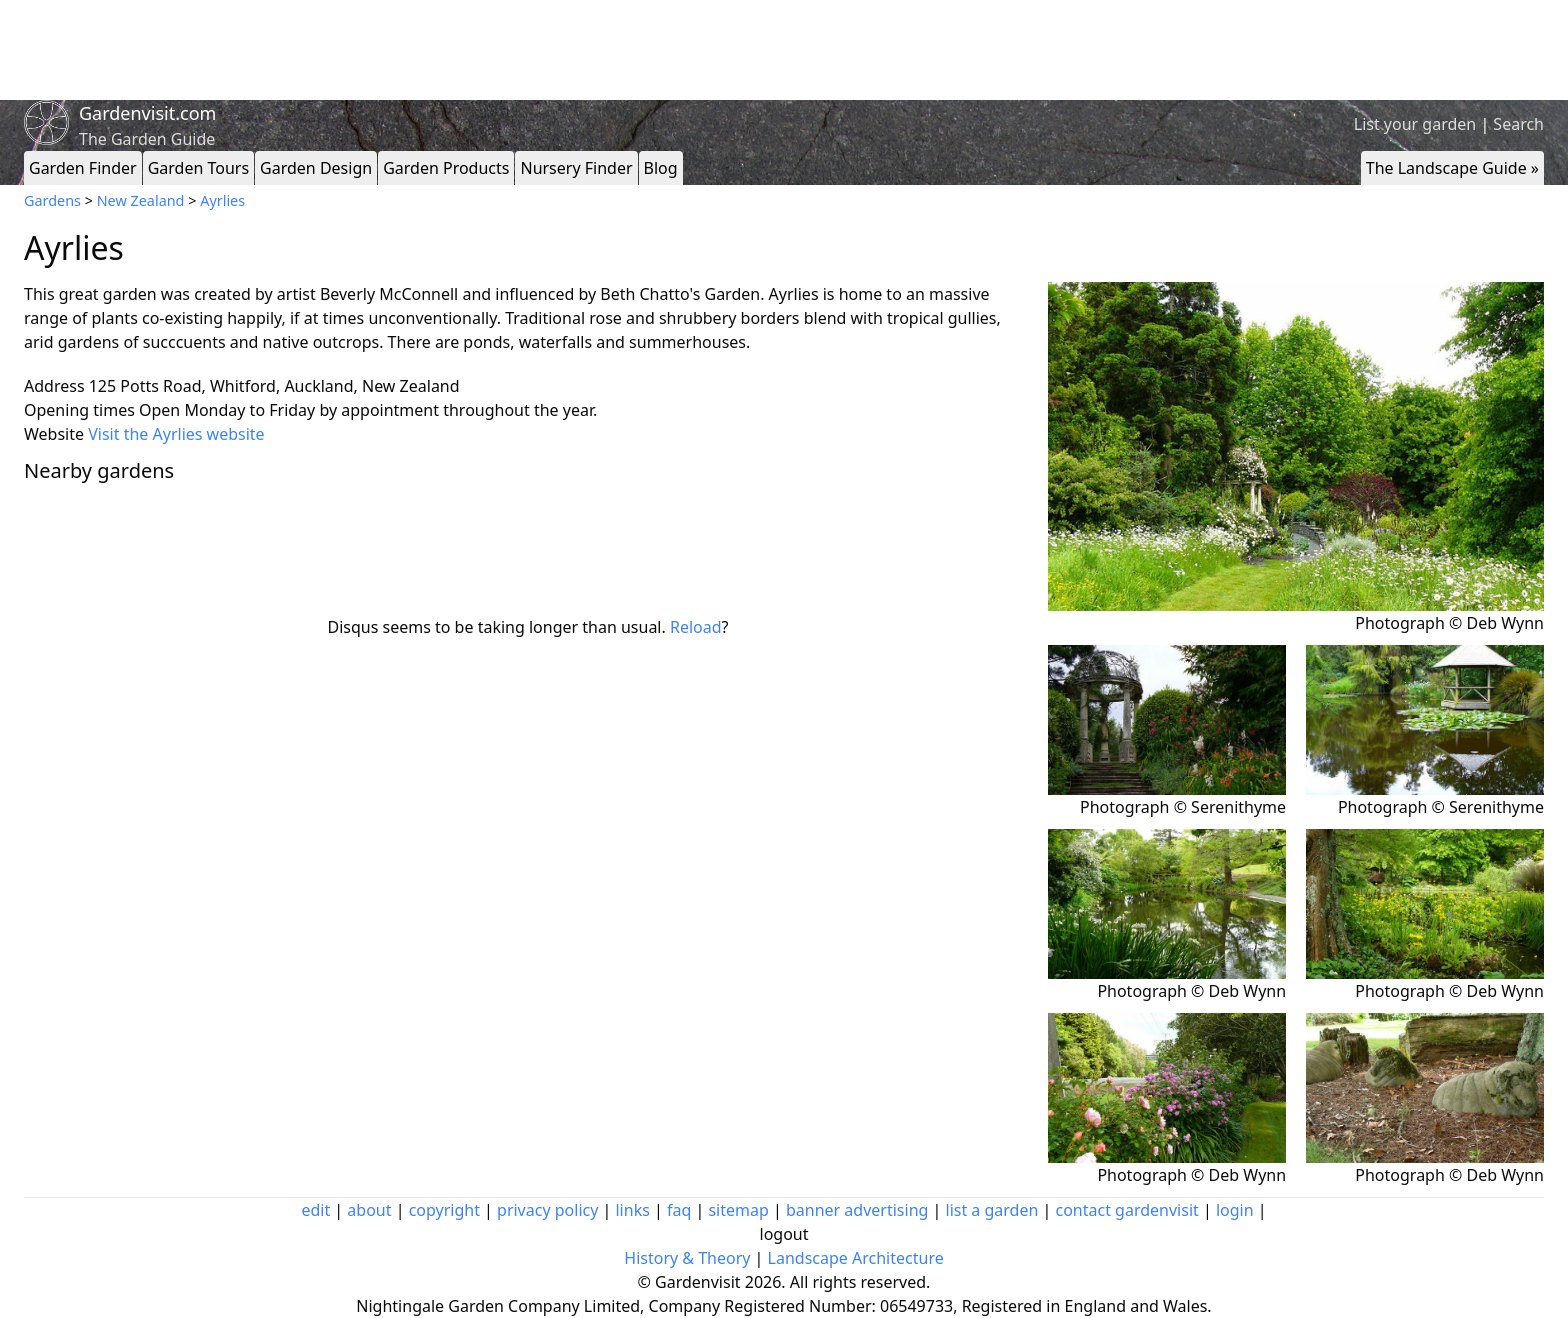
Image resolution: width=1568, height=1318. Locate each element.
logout (784, 1234)
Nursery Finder (576, 168)
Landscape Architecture (856, 1258)
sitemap (738, 1210)
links (632, 1210)
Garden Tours (198, 168)
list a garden (992, 1210)
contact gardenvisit (1127, 1210)
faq (679, 1210)
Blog (661, 168)
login (1235, 1210)
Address (54, 386)
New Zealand (141, 200)
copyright (444, 1210)
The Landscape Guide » (1452, 168)
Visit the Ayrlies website (176, 434)
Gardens (52, 200)
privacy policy (547, 1210)
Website (54, 434)
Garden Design (316, 168)
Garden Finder (83, 168)
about (369, 1210)
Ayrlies (222, 200)
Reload (696, 627)
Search (1518, 124)
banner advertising (857, 1210)
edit (315, 1210)
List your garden (1415, 124)
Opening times (79, 410)
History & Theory (687, 1258)
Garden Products (446, 168)
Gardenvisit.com (147, 113)
